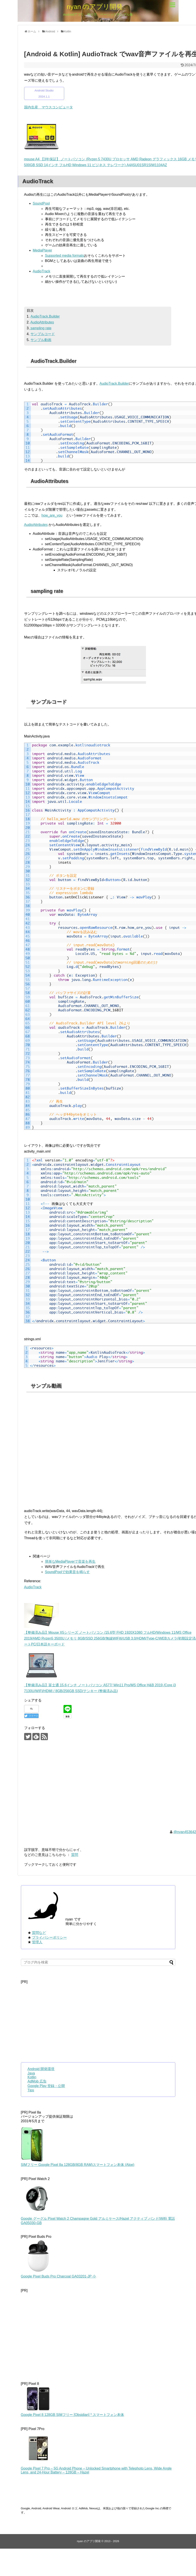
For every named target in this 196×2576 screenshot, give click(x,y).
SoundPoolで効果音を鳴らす (67, 1572)
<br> (113, 1449)
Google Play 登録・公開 (46, 2086)
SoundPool (41, 203)
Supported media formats (64, 255)
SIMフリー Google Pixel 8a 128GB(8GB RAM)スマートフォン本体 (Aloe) (77, 2163)
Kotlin (32, 2077)
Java (31, 2073)
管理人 (37, 1942)
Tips (31, 2090)
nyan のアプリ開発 (95, 6)
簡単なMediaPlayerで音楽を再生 (70, 1561)
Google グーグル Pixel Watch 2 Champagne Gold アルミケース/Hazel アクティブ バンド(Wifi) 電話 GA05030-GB (98, 2219)
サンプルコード (42, 334)
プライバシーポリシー (49, 1937)
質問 (74, 1855)
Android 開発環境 (41, 2069)
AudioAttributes (42, 322)
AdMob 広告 (37, 2081)
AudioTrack (41, 271)
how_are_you (52, 515)
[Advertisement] (98, 2018)
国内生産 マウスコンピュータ (48, 107)
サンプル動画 (40, 340)
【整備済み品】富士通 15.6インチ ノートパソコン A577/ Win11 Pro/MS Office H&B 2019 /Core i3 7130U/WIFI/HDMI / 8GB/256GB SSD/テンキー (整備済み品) (100, 1685)
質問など (39, 1933)
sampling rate (41, 328)
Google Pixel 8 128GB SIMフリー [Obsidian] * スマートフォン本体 (72, 2413)
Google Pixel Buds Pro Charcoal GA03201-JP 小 (58, 2274)
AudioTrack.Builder (45, 316)
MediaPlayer (42, 250)
